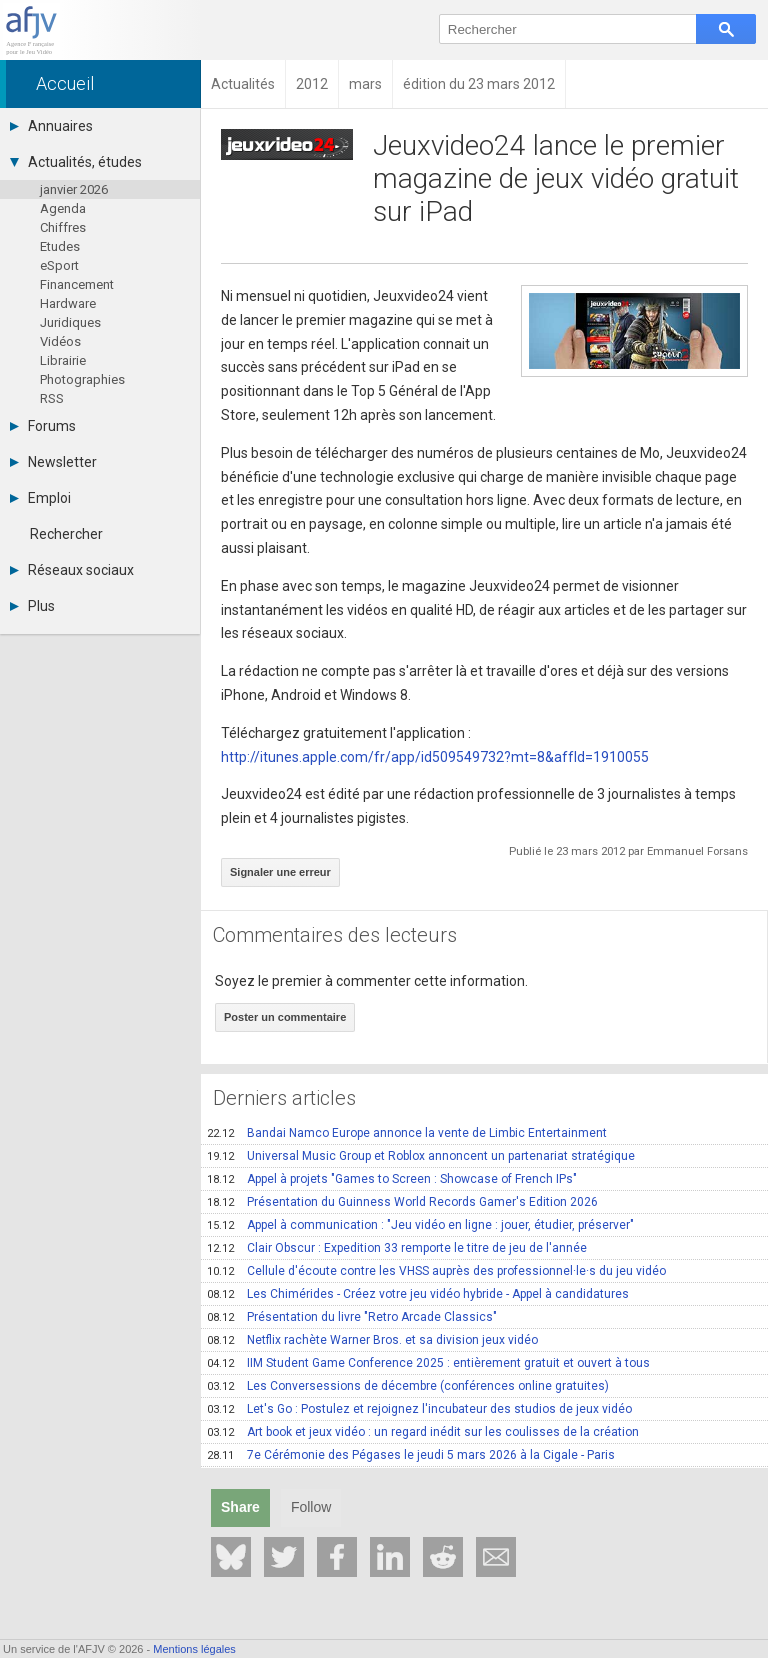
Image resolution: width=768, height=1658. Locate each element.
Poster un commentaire (285, 1017)
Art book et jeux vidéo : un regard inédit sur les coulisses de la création (423, 1432)
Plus (32, 606)
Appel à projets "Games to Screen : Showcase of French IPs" (392, 1179)
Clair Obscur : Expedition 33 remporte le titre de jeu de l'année (397, 1248)
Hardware (68, 303)
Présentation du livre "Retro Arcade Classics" (352, 1317)
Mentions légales (194, 1649)
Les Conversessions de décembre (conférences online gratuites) (408, 1386)
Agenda (63, 208)
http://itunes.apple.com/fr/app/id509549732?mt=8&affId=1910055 (435, 757)
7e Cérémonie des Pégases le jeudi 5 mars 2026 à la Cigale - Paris (411, 1455)
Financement (77, 284)
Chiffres (63, 227)
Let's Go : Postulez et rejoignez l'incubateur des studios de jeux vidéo (419, 1409)
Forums (43, 426)
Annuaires (51, 126)
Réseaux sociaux (72, 570)
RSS (52, 398)
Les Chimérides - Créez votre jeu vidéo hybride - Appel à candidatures (418, 1294)
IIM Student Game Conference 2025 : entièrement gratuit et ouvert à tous (428, 1363)
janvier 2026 (74, 189)
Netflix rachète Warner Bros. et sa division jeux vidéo (372, 1340)
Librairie (63, 360)
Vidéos (60, 341)
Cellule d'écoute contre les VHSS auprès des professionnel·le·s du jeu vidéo (436, 1271)
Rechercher (66, 534)
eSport (59, 265)
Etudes (60, 246)
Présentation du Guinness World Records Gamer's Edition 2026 (402, 1202)
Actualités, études (76, 162)
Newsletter (53, 462)
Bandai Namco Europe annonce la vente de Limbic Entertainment (407, 1133)
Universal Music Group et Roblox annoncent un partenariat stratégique (421, 1156)
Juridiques (70, 322)
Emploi (40, 498)
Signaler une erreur (280, 872)
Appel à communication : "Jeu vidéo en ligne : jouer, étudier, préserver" (420, 1225)
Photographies (82, 379)
